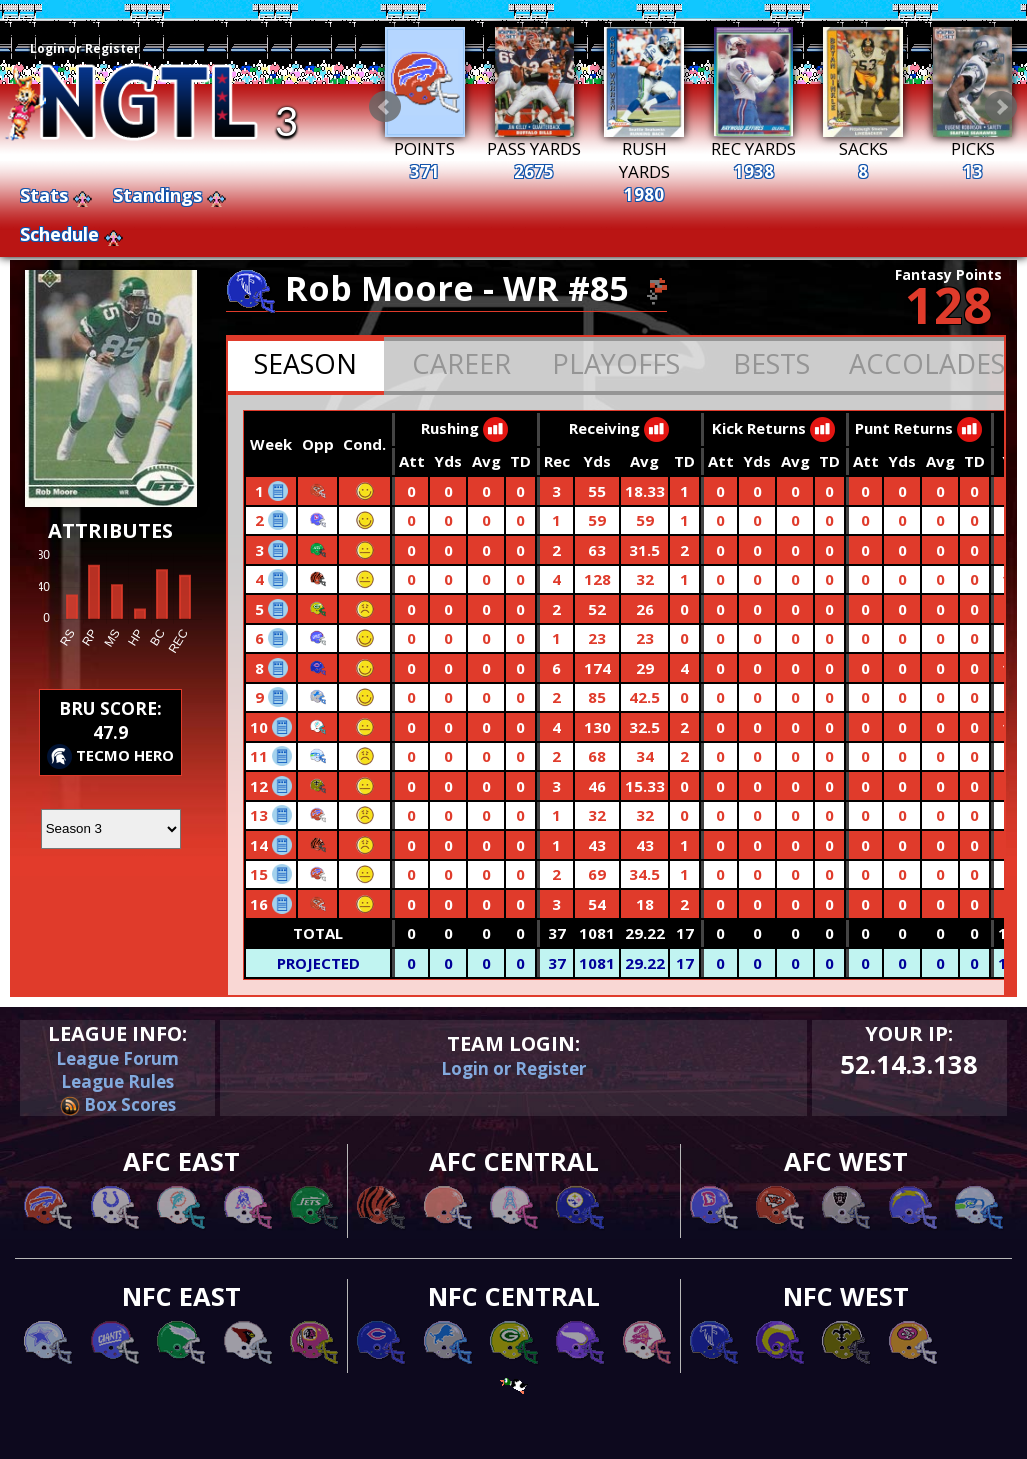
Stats (44, 195)
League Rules (117, 1081)
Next (1001, 107)
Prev (385, 107)
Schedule (59, 234)
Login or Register (85, 48)
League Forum (117, 1058)
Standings (157, 195)
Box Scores (118, 1104)
